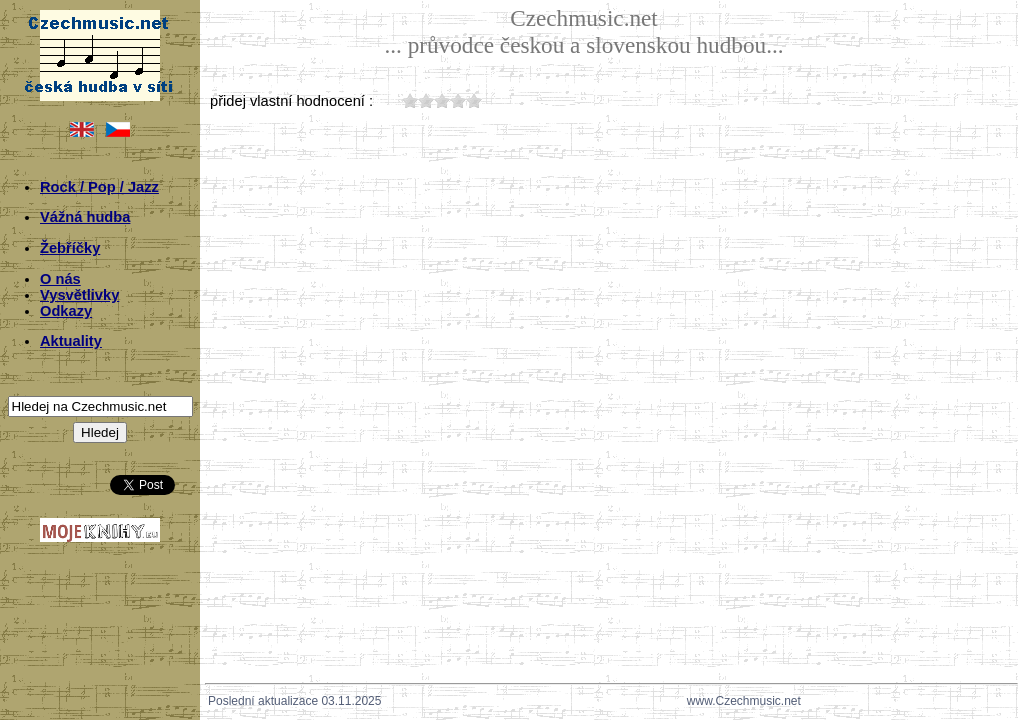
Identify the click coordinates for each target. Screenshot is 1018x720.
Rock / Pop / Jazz (99, 187)
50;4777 (474, 100)
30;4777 (442, 100)
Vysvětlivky (79, 295)
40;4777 (458, 100)
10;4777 (410, 100)
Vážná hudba (85, 217)
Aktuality (71, 341)
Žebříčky (70, 248)
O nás (60, 279)
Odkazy (66, 311)
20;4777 (426, 100)
